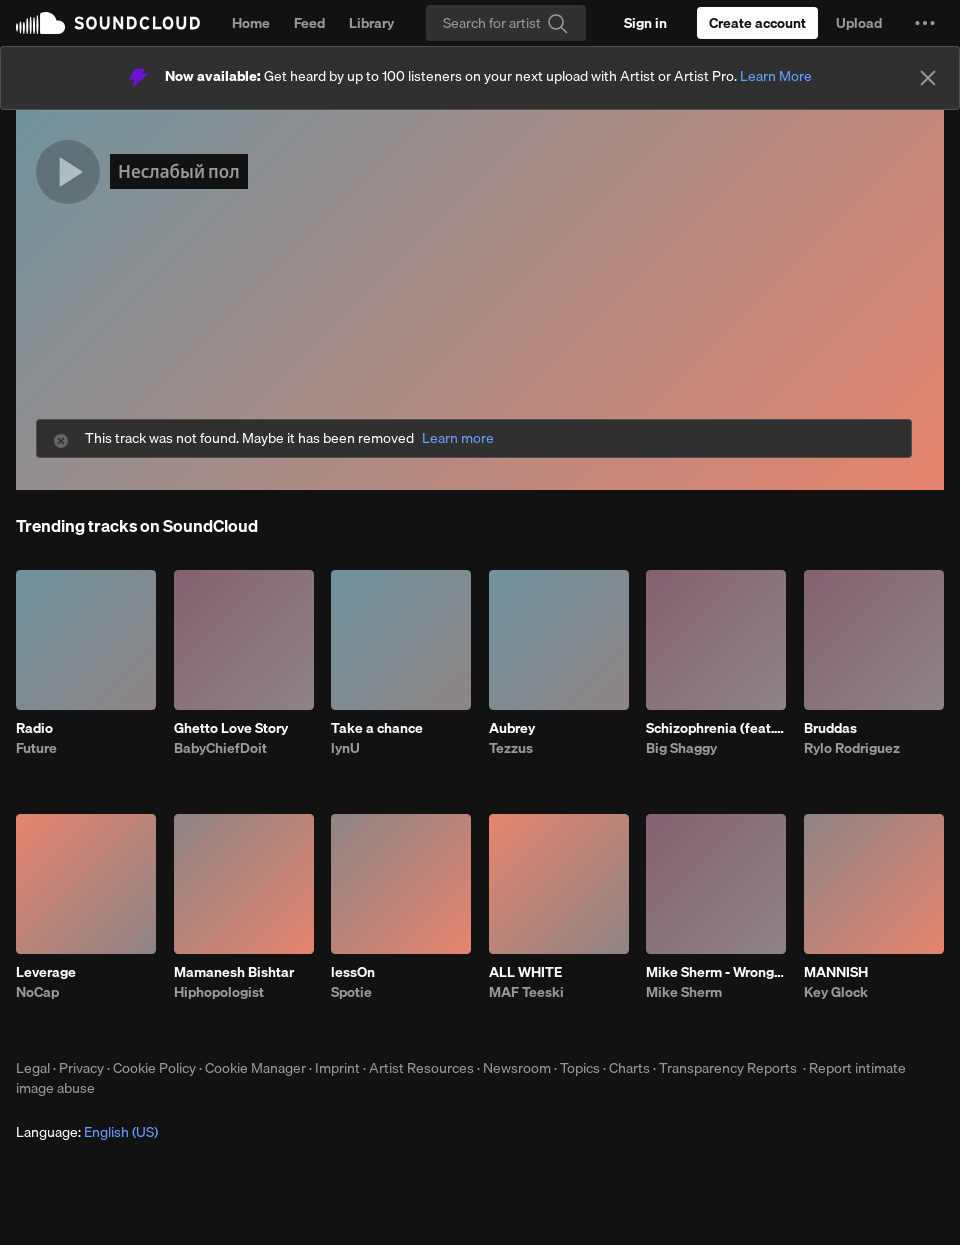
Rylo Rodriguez (852, 748)
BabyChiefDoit (220, 748)
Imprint (337, 1068)
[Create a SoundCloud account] (757, 23)
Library (371, 23)
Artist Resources (421, 1068)
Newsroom (517, 1068)
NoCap (37, 992)
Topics (580, 1068)
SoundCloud (108, 23)
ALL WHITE (525, 972)
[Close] (928, 78)
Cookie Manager (255, 1068)
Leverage (46, 972)
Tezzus (511, 748)
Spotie (351, 992)
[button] (925, 23)
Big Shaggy (681, 748)
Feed (309, 23)
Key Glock (836, 992)
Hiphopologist (219, 992)
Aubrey (512, 728)
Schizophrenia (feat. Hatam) (716, 728)
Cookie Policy (154, 1068)
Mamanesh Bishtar (234, 972)
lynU (345, 748)
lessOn (353, 972)
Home (251, 23)
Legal (33, 1068)
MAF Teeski (526, 992)
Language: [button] (87, 1132)
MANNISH (836, 972)
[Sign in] (645, 23)
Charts (629, 1068)
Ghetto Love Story (231, 728)
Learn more (458, 438)
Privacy (81, 1068)
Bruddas (830, 728)
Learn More (776, 76)
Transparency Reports (728, 1068)
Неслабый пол (179, 171)
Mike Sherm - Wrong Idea (716, 972)
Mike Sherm (684, 992)
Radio (34, 728)
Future (36, 748)
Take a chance (377, 728)
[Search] (506, 23)
